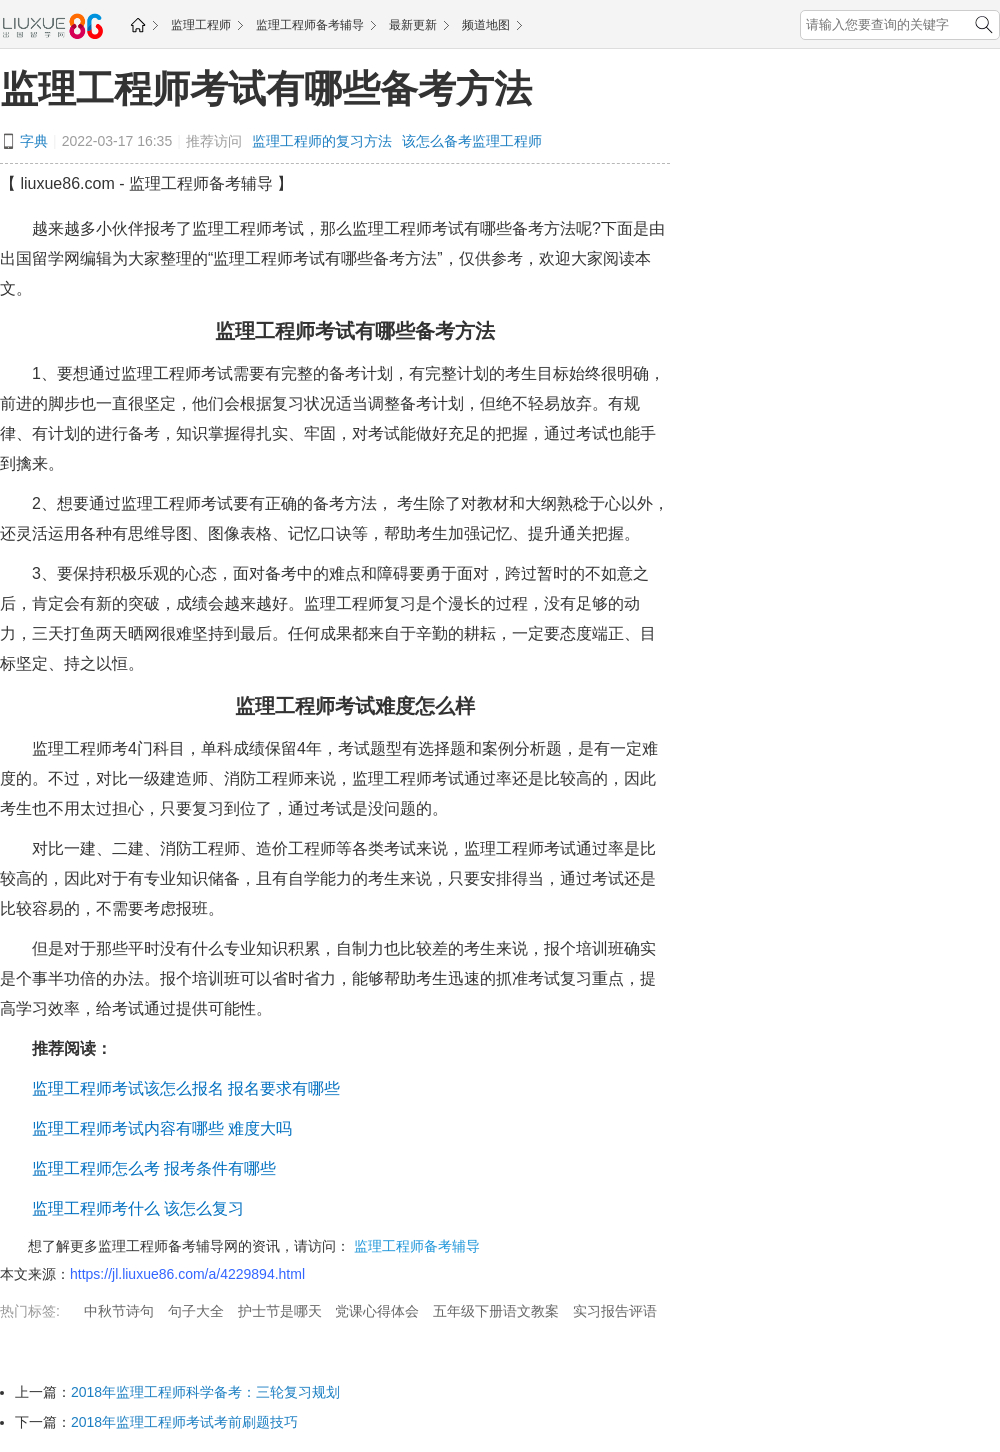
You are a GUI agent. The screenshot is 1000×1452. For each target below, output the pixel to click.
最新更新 (413, 25)
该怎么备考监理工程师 (472, 141)
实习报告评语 (615, 1311)
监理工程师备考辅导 (310, 25)
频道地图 (486, 25)
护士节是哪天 (280, 1311)
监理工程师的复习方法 (322, 141)
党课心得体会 (377, 1311)
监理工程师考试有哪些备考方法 (266, 89)
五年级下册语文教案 (496, 1311)
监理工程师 (201, 25)
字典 (34, 141)
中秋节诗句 (119, 1311)
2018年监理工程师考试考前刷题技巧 (184, 1422)
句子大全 (196, 1311)
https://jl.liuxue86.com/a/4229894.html (187, 1274)
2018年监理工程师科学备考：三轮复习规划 (205, 1392)
